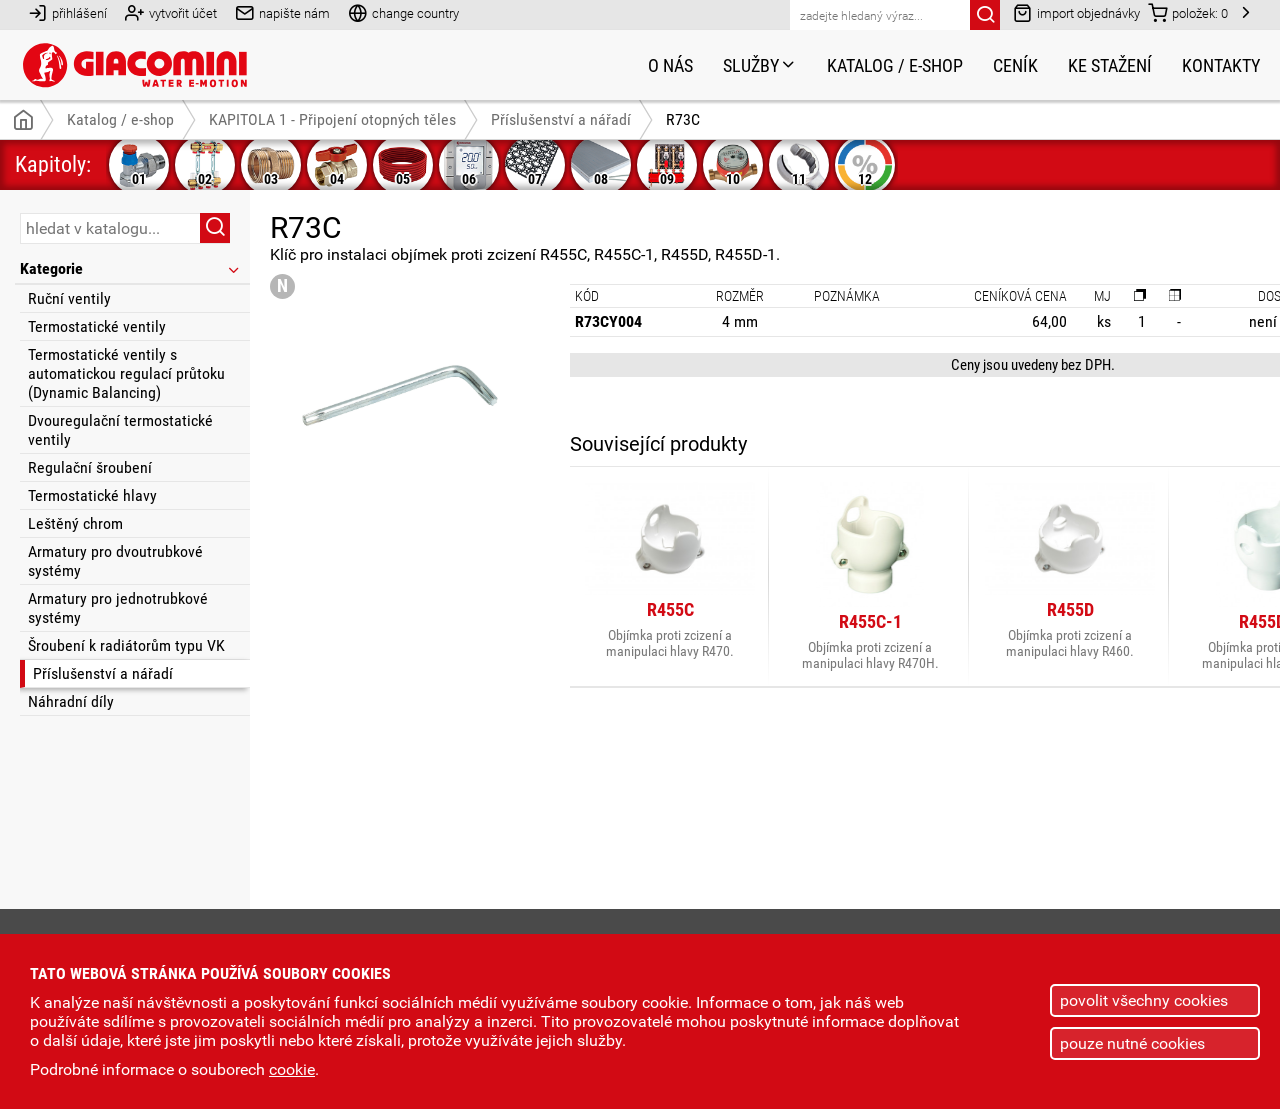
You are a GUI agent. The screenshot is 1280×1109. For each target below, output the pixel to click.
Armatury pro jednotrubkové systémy (118, 608)
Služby (760, 65)
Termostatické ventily (97, 326)
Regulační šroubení (90, 467)
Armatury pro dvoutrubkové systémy (115, 561)
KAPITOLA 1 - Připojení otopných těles (332, 119)
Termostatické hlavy (92, 495)
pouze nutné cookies (1132, 1043)
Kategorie (131, 268)
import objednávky (1076, 12)
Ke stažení (1110, 65)
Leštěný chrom (75, 523)
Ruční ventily (69, 298)
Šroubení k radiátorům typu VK (126, 645)
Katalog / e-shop (895, 65)
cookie (292, 1069)
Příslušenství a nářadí (103, 673)
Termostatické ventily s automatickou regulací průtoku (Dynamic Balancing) (126, 373)
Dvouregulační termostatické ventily (120, 430)
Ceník (1015, 65)
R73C (683, 119)
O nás (670, 65)
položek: (1188, 12)
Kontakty (1221, 65)
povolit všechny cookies (1144, 1000)
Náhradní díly (71, 701)
